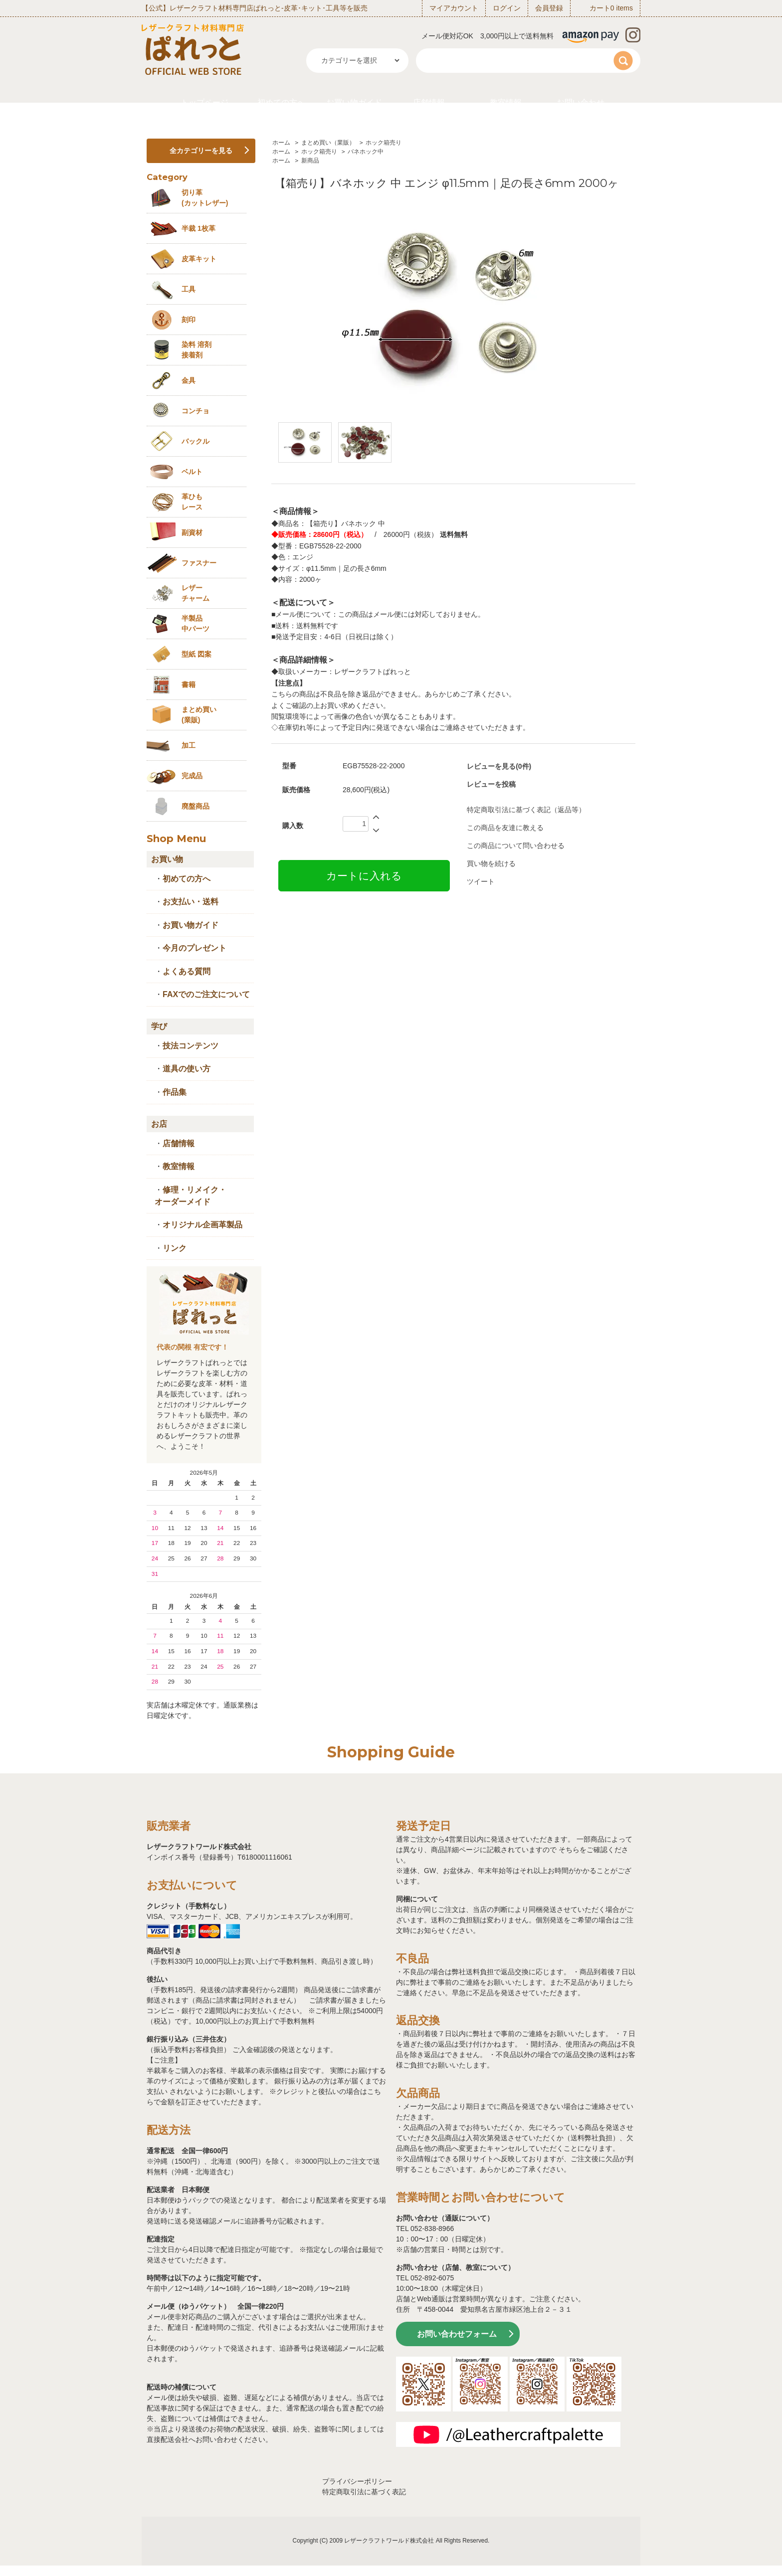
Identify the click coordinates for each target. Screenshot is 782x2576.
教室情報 (506, 102)
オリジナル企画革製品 (202, 1224)
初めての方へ (281, 102)
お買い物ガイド (354, 102)
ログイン (507, 8)
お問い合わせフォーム (457, 2334)
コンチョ (195, 411)
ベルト (192, 472)
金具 (189, 380)
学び (159, 1026)
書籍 (189, 684)
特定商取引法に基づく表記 (364, 2492)
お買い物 (167, 859)
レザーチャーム (195, 593)
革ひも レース (192, 502)
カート (599, 8)
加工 (189, 745)
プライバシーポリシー (357, 2481)
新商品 (310, 160)
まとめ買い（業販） (328, 142)
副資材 (192, 532)
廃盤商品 (195, 806)
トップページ (204, 102)
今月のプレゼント (194, 948)
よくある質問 (186, 971)
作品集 (175, 1092)
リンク (175, 1248)
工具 (189, 289)
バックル (195, 441)
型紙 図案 (196, 654)
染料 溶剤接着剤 (196, 350)
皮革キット (199, 259)
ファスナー (199, 563)
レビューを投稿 (491, 784)
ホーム (281, 142)
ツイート (481, 881)
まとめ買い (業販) (199, 714)
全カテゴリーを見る (201, 151)
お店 (159, 1124)
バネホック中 (366, 151)
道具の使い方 (186, 1068)
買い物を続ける (491, 863)
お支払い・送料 (190, 901)
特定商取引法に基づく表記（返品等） (526, 810)
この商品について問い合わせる (516, 846)
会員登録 (549, 8)
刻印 (189, 320)
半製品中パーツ (195, 623)
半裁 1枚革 (198, 228)
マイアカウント (453, 8)
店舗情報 (429, 102)
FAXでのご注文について (206, 994)
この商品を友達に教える (505, 828)
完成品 (192, 776)
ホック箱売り (383, 142)
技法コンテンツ (190, 1045)
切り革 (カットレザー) (205, 197)
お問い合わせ (580, 102)
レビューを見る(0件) (499, 766)
